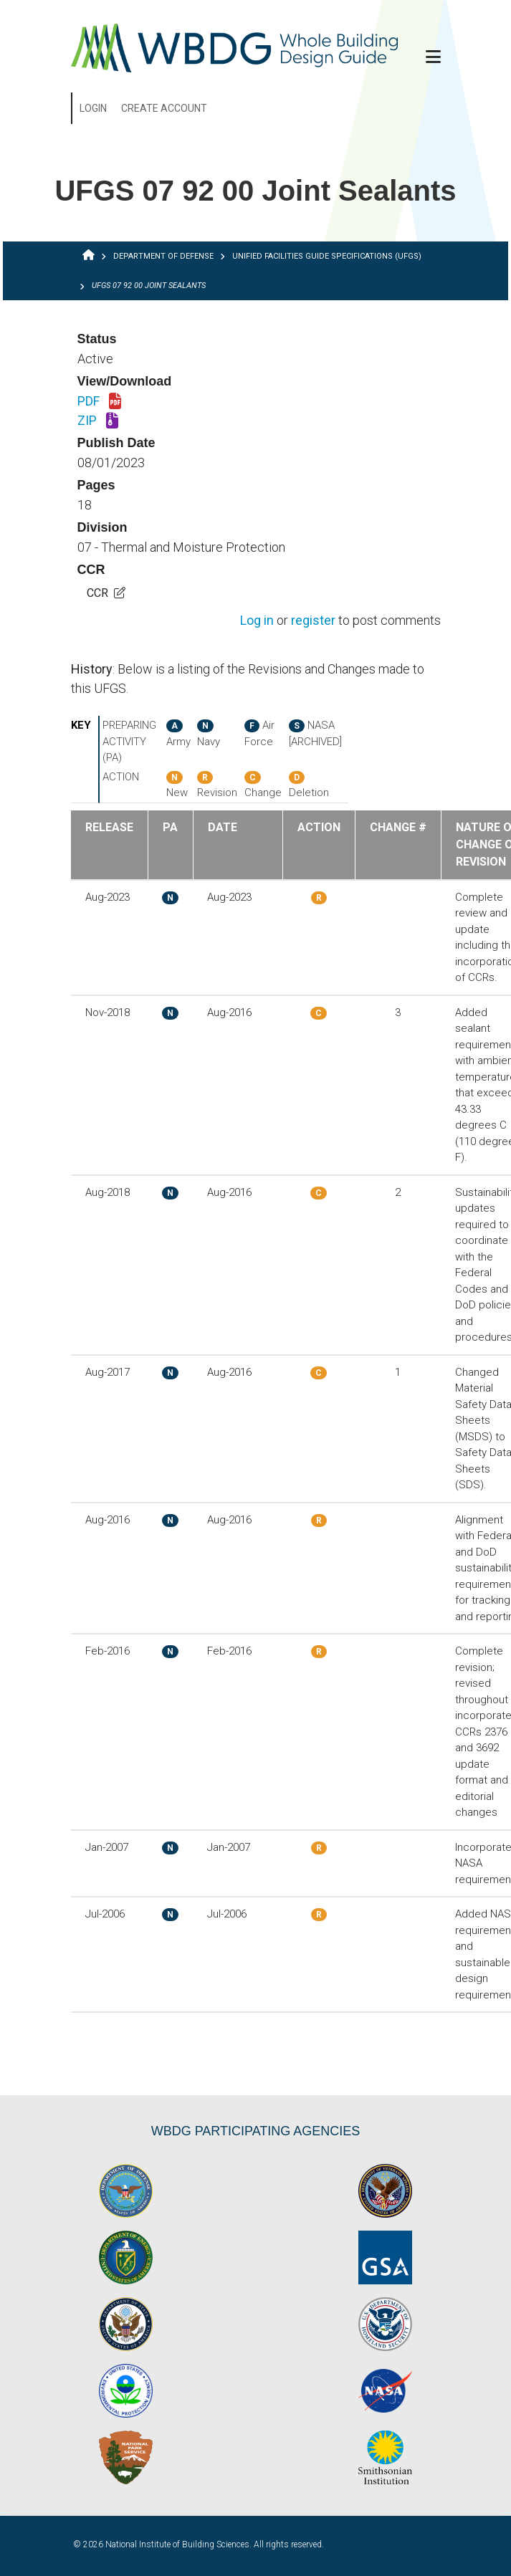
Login (93, 108)
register (313, 621)
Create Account (164, 108)
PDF (99, 402)
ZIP (97, 421)
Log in (257, 621)
